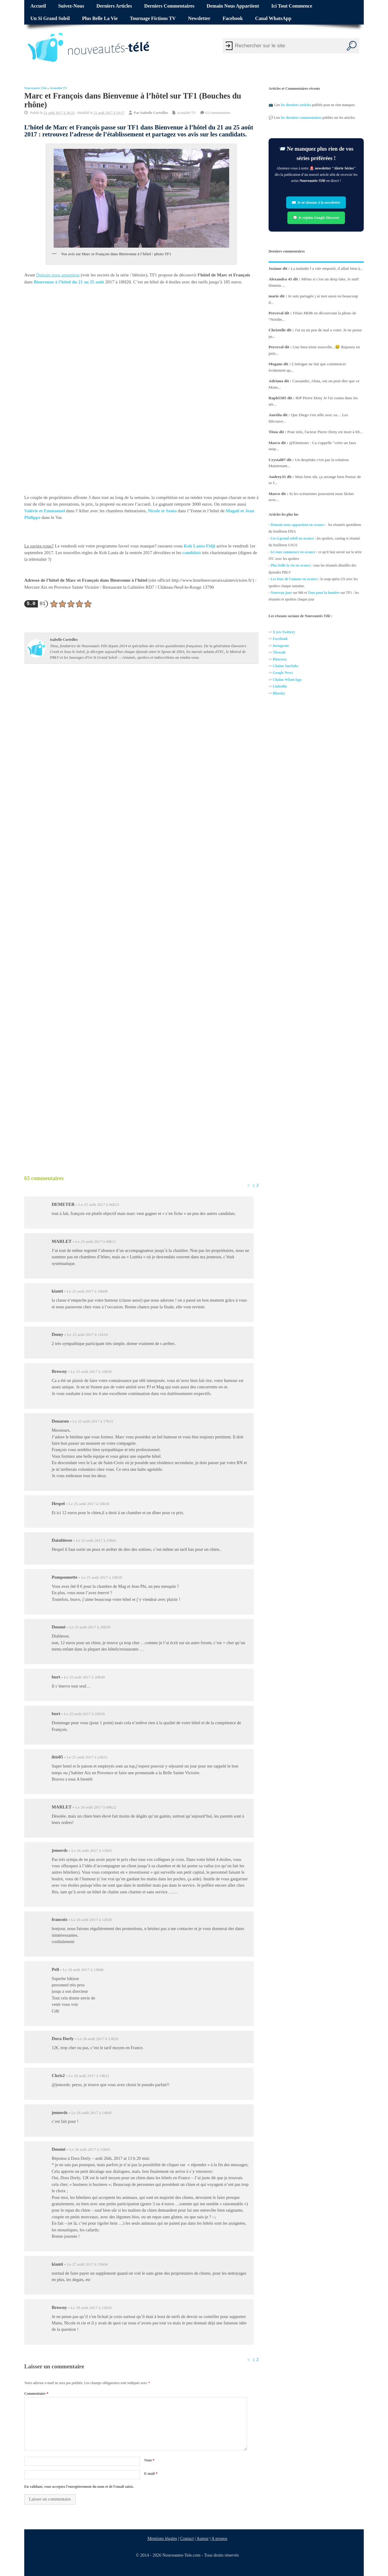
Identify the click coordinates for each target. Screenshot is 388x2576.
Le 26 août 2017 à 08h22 (95, 1807)
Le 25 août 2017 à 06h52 (99, 1204)
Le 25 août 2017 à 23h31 (87, 1757)
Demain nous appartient (233, 6)
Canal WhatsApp (273, 18)
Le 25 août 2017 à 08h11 (95, 1241)
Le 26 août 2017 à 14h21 (89, 2075)
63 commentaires (218, 113)
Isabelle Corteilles (154, 113)
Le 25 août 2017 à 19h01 (96, 1540)
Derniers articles (114, 6)
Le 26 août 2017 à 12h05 (91, 1850)
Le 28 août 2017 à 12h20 (91, 2307)
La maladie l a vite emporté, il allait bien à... (327, 268)
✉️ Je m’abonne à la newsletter (316, 202)
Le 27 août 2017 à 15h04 (87, 2264)
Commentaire (36, 2393)
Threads (279, 653)
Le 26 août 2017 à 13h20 (98, 2038)
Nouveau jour (281, 592)
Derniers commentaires (169, 6)
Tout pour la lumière (324, 592)
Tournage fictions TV (153, 18)
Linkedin (280, 686)
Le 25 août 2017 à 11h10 (87, 1334)
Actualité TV (58, 88)
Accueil (38, 6)
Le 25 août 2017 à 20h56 (84, 1713)
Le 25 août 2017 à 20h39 (89, 1627)
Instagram (281, 646)
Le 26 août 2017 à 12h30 (91, 1919)
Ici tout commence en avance (293, 552)
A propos (219, 2538)
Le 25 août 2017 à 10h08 (87, 1291)
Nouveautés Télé (35, 88)
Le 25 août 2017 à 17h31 (92, 1421)
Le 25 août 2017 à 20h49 (84, 1677)
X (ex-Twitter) (284, 632)
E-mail (151, 2473)
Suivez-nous (71, 6)
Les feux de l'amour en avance (294, 579)
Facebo (278, 639)
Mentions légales (162, 2538)
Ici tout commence (291, 6)
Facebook (232, 18)
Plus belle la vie (100, 18)
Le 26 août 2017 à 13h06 (83, 1969)
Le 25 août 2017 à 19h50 (101, 1577)
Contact (187, 2538)
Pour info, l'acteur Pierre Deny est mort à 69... (325, 432)
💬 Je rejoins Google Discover (316, 218)
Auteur (203, 2538)
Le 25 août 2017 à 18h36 (89, 1503)
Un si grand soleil (50, 18)
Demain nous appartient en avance (297, 525)
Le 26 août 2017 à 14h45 (91, 2112)
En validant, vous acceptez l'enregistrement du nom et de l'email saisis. (79, 2486)
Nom (149, 2460)
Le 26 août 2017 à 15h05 (89, 2149)
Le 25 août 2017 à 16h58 (91, 1371)
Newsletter (199, 18)
